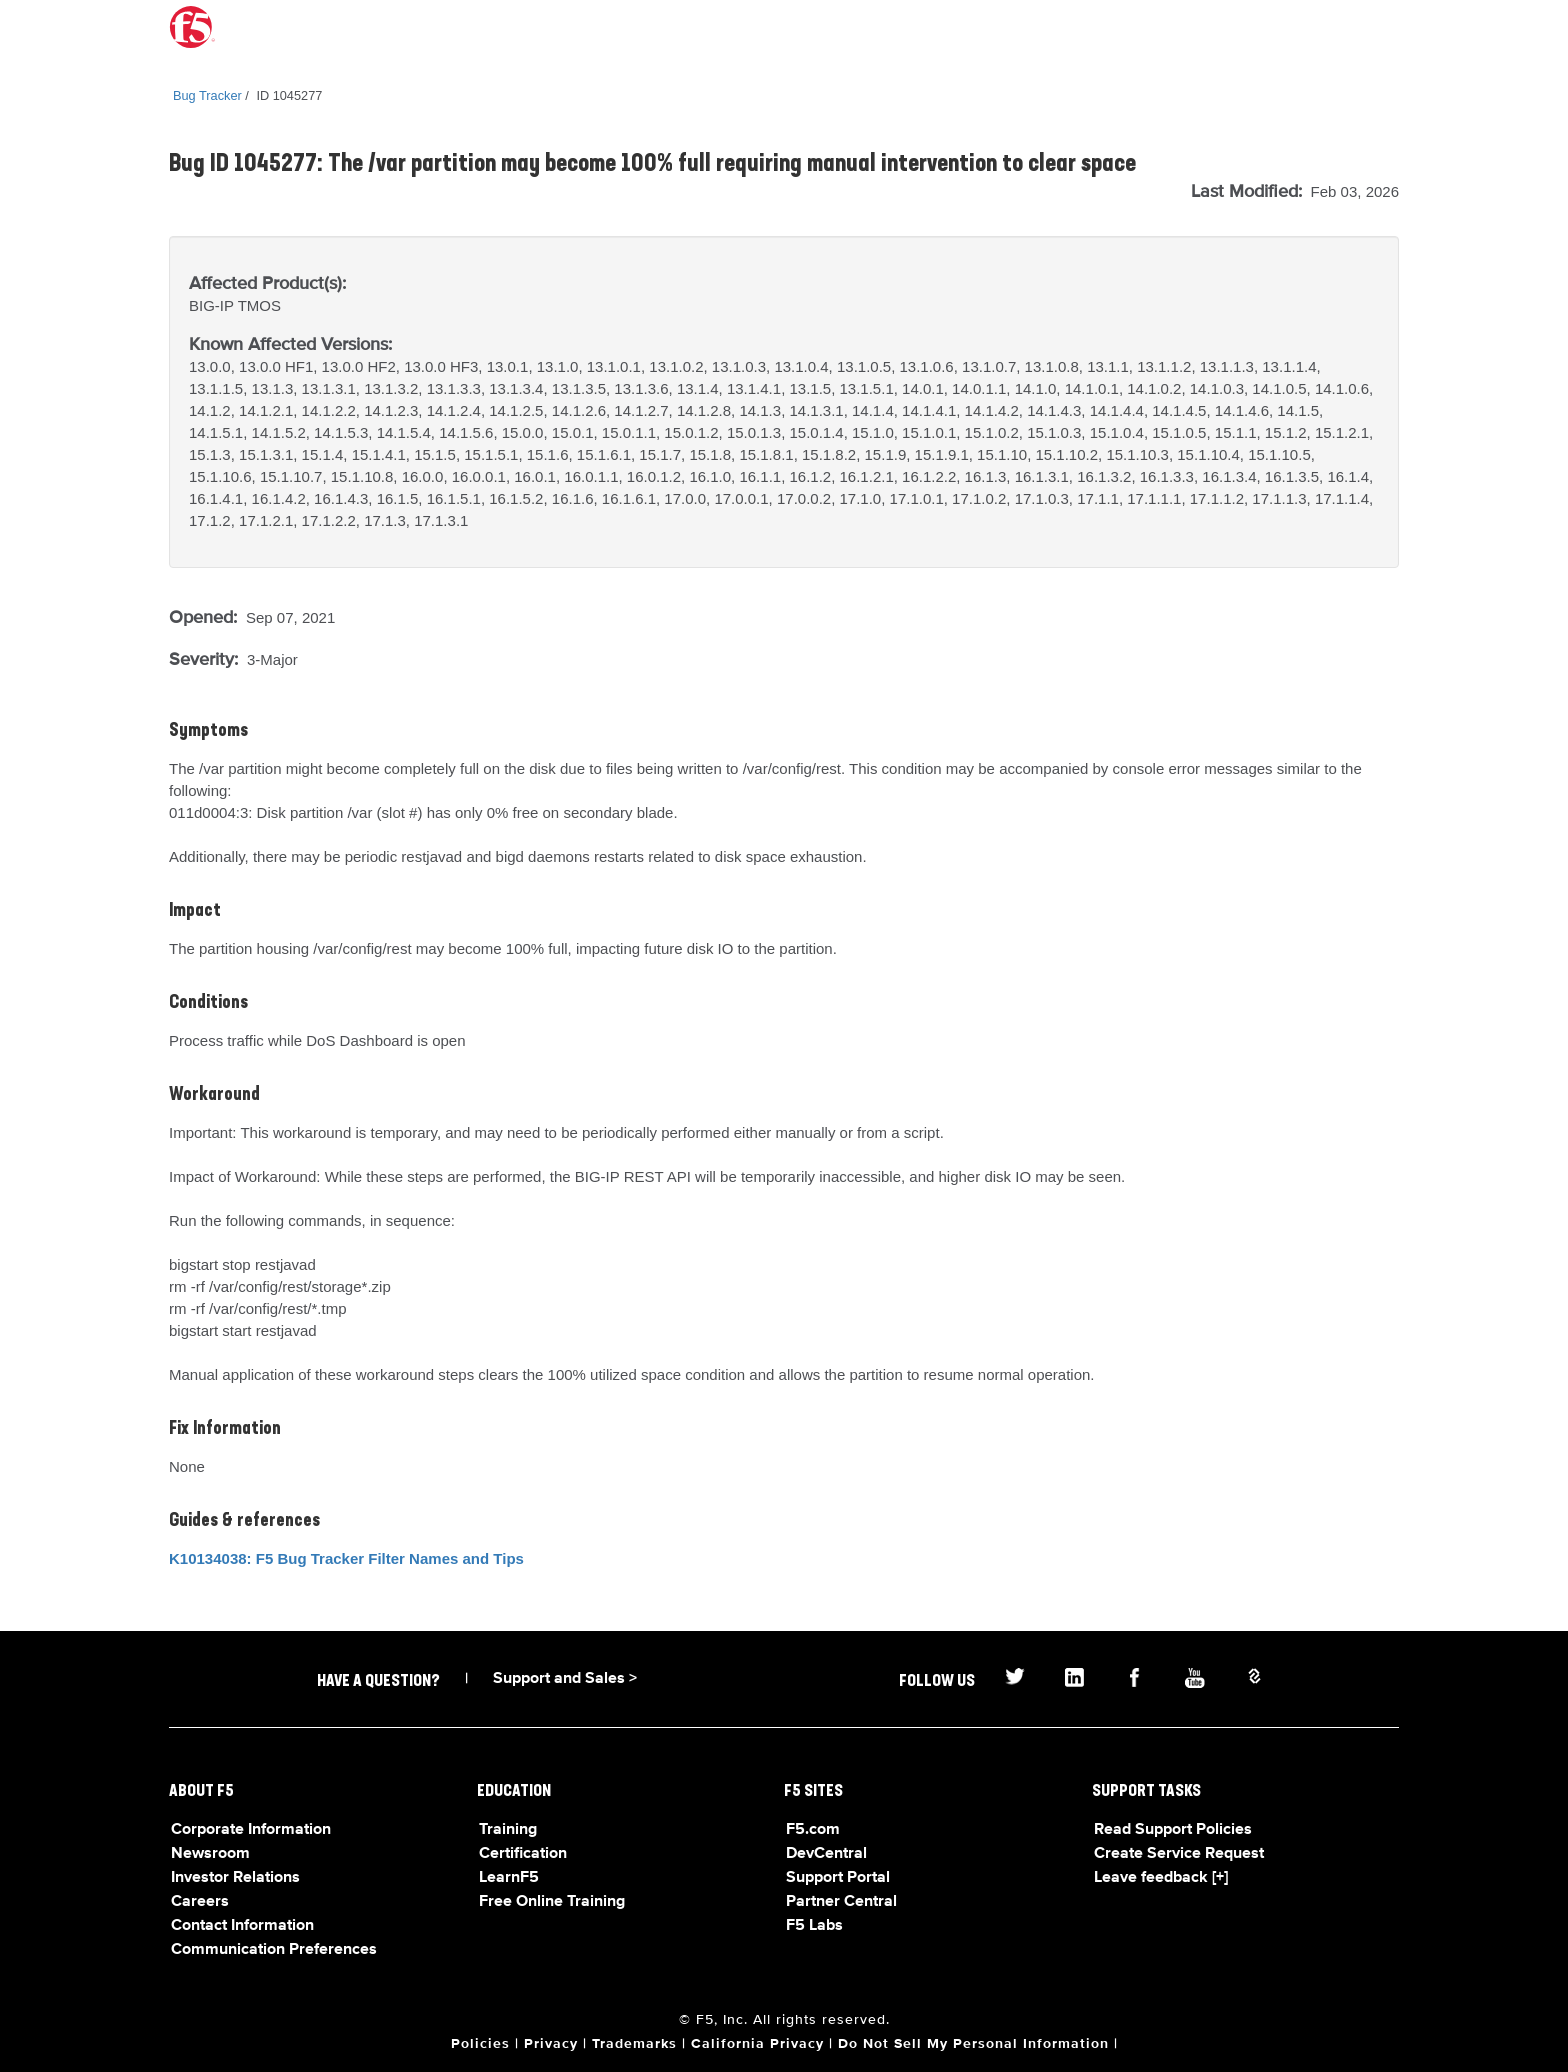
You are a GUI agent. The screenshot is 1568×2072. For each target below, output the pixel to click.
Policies (480, 2044)
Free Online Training (552, 1902)
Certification (523, 1854)
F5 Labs (814, 1926)
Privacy (551, 2044)
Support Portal (838, 1878)
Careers (200, 1902)
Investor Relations (235, 1878)
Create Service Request (1179, 1854)
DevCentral (826, 1854)
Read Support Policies (1173, 1830)
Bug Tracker (207, 95)
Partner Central (841, 1902)
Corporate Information (251, 1830)
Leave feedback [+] (1161, 1878)
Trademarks (634, 2044)
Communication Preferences (274, 1950)
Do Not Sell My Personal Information (973, 2044)
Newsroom (210, 1854)
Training (508, 1830)
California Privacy (757, 2044)
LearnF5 (509, 1878)
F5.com (813, 1830)
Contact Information (242, 1926)
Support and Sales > (565, 1679)
